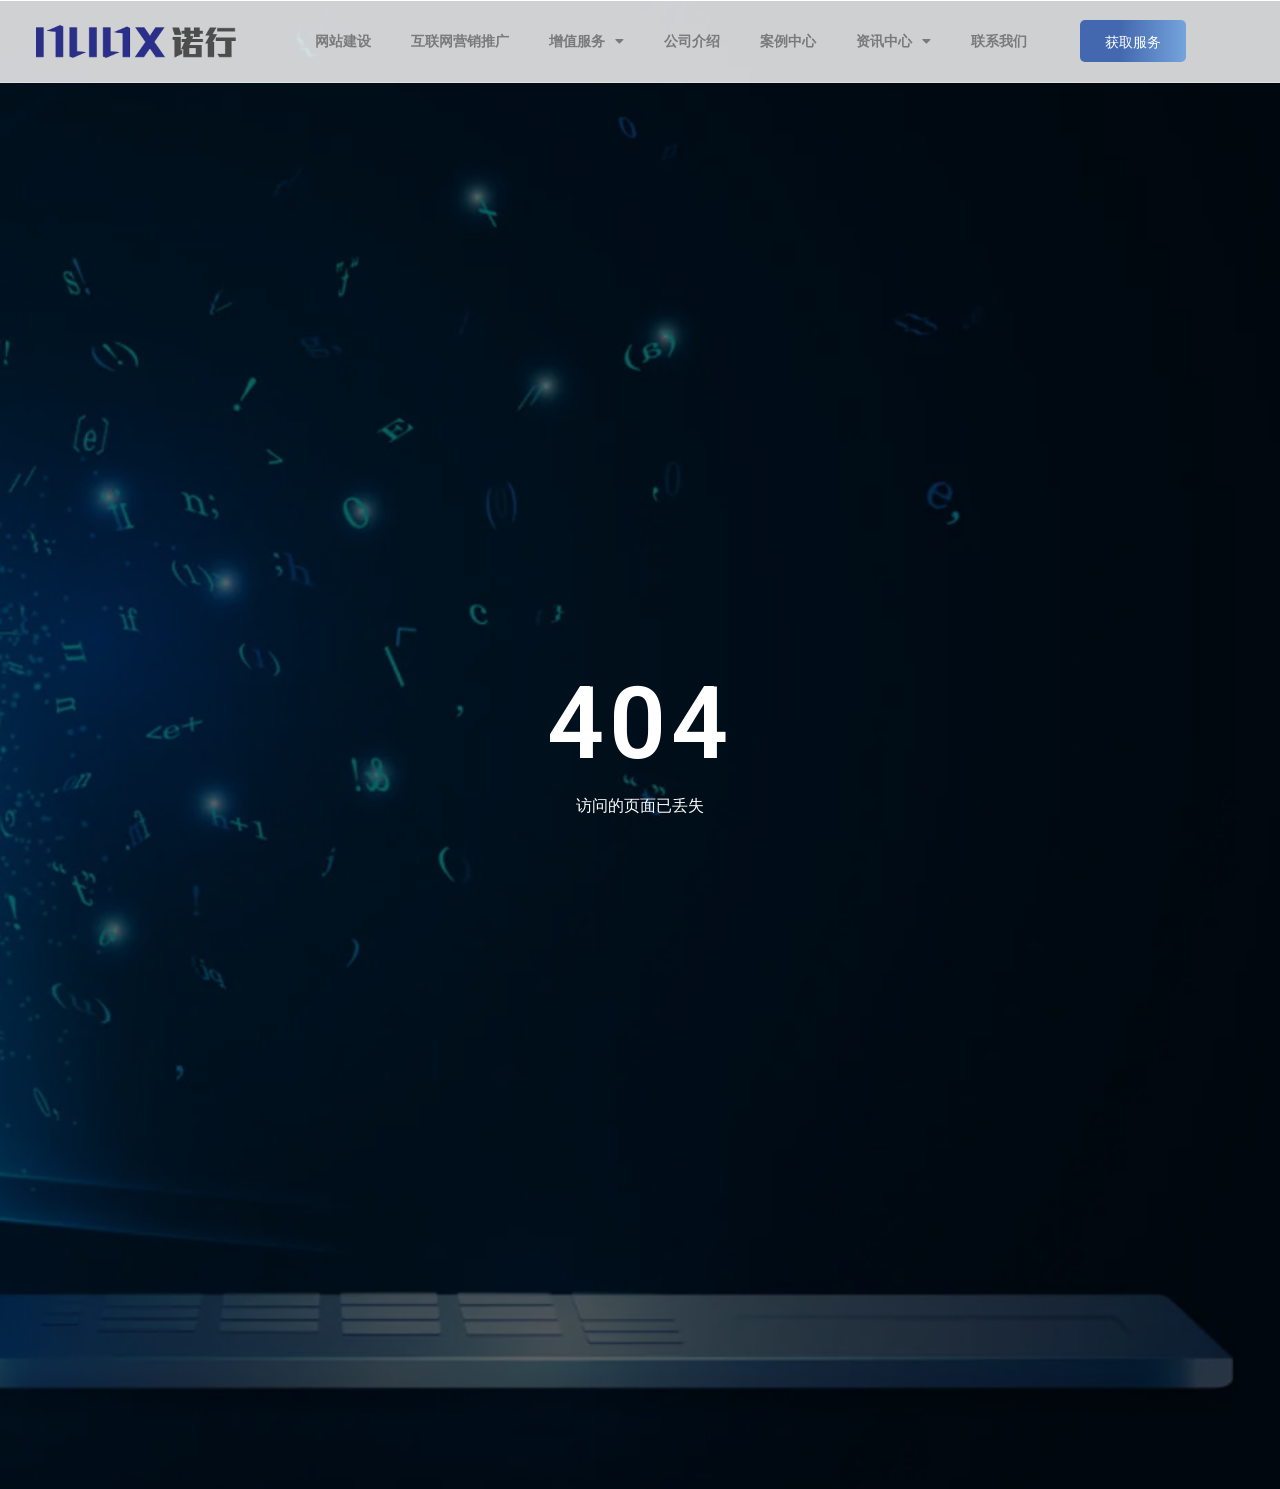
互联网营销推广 (460, 41)
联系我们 (999, 41)
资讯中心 (893, 41)
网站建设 (343, 41)
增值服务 (586, 41)
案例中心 (788, 41)
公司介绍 (692, 41)
